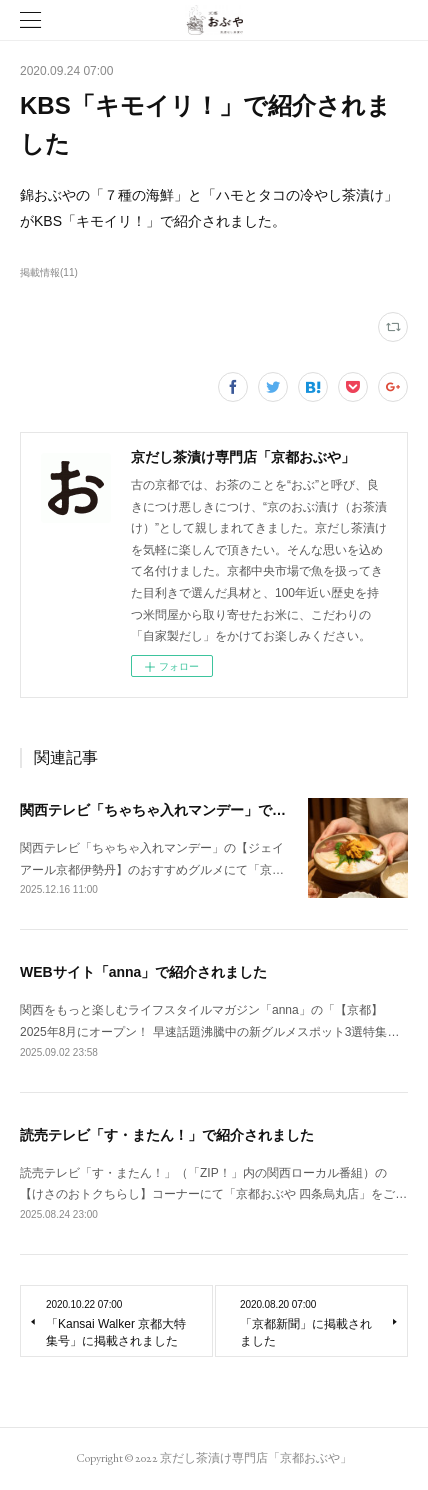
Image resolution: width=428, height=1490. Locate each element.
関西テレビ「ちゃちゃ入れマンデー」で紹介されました (195, 810)
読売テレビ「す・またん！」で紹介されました (167, 1135)
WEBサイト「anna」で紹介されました (143, 972)
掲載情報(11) (49, 272)
